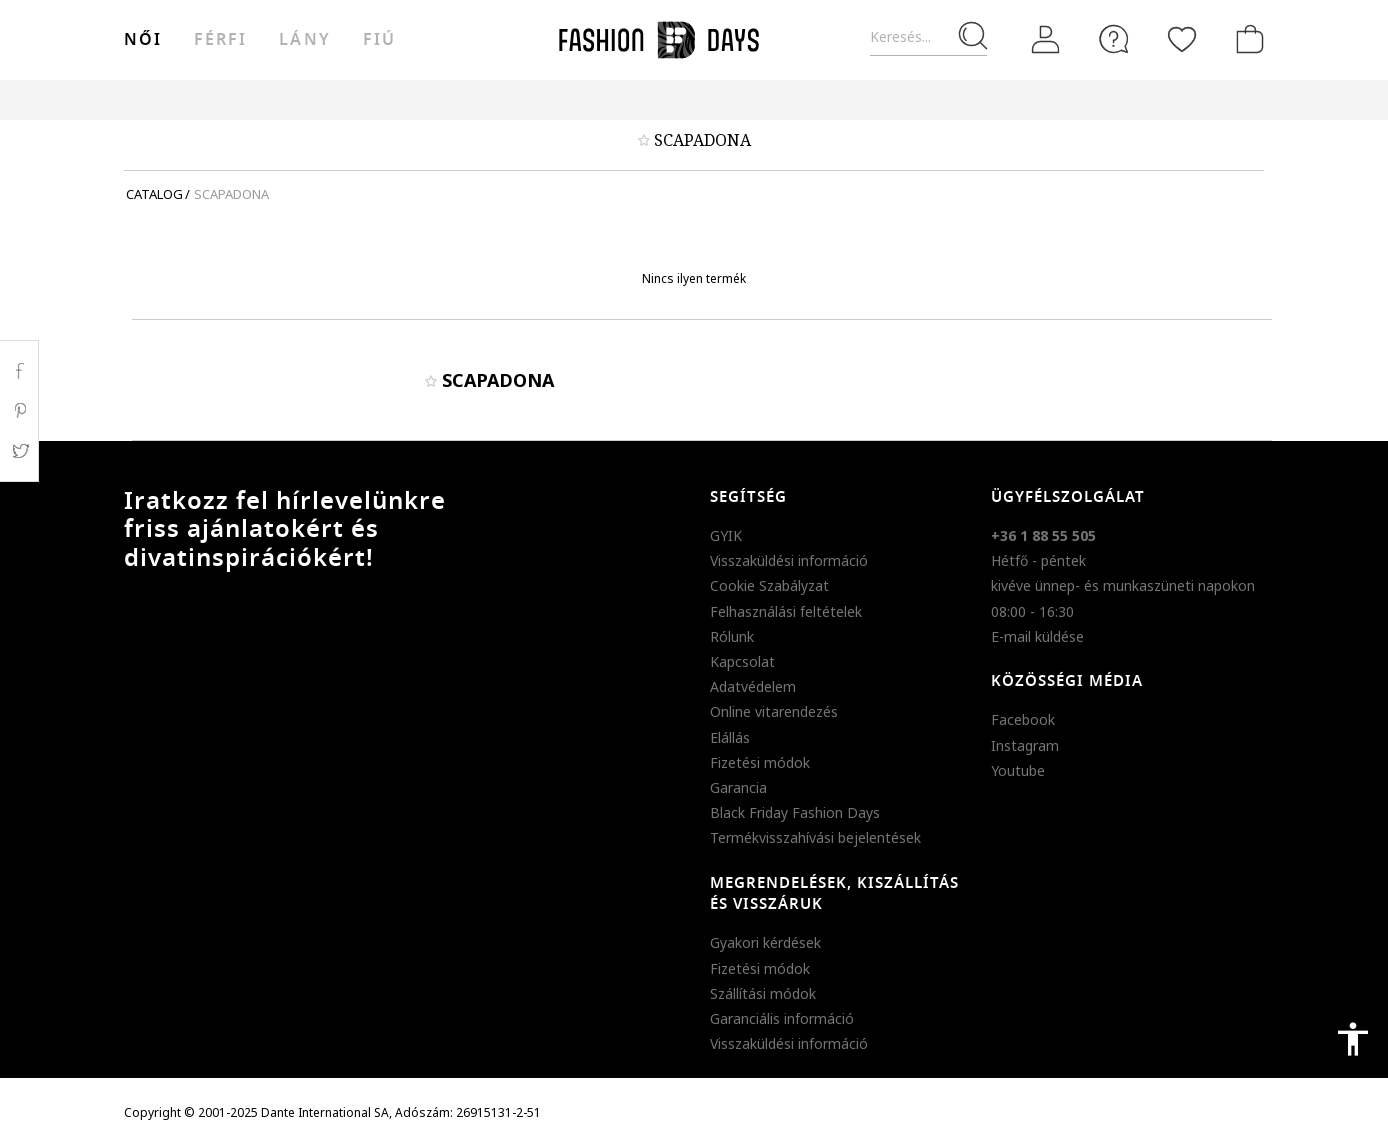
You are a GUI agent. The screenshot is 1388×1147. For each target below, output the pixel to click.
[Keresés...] (928, 37)
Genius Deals (804, 99)
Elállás (730, 737)
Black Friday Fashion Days (795, 812)
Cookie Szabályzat (769, 585)
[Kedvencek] (1182, 39)
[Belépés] (1046, 39)
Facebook (1023, 719)
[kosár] (1246, 39)
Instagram (1025, 745)
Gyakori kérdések (765, 942)
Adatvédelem (753, 686)
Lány (304, 40)
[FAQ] (1114, 39)
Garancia (738, 787)
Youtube (1018, 770)
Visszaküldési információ (789, 560)
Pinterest (19, 411)
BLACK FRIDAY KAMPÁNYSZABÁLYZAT (1151, 99)
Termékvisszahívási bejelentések (815, 837)
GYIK (726, 535)
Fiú (379, 40)
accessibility (1353, 1039)
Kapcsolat (742, 661)
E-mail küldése (1037, 636)
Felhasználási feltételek (786, 611)
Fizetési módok (760, 762)
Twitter (19, 451)
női (143, 40)
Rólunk (732, 636)
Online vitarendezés (774, 711)
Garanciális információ (782, 1018)
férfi (220, 40)
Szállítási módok (763, 993)
